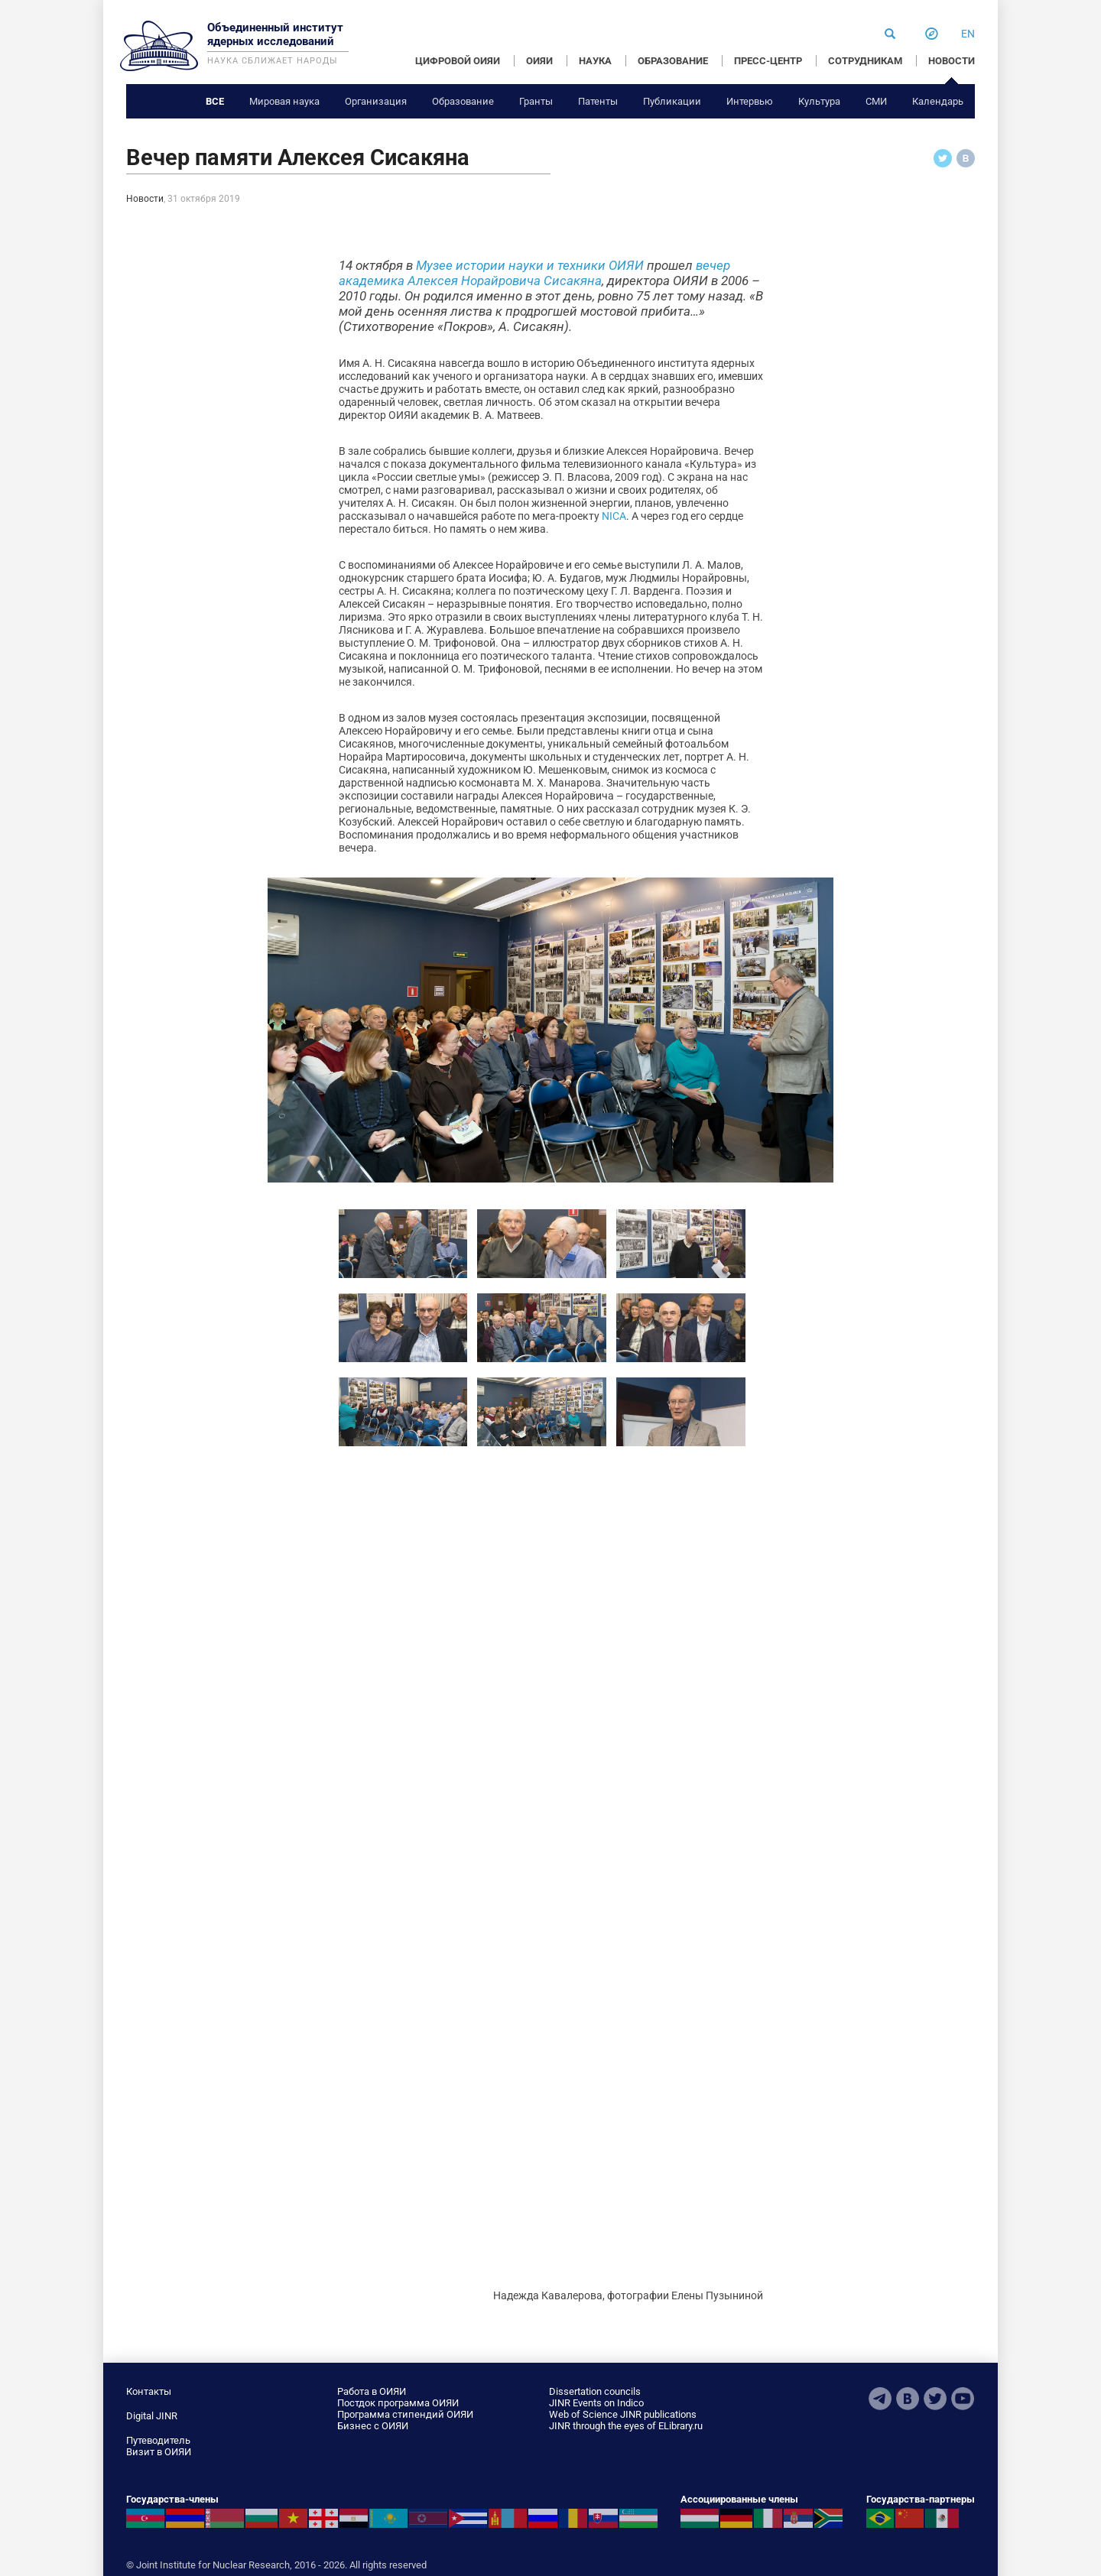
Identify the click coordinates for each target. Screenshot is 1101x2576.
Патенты (598, 101)
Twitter (935, 2398)
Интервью (749, 101)
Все (215, 101)
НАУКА (595, 61)
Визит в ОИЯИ (158, 2452)
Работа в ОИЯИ (371, 2391)
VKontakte (907, 2398)
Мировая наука (284, 101)
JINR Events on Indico (596, 2403)
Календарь (937, 101)
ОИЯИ (539, 61)
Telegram (880, 2398)
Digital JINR (151, 2416)
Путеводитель (158, 2440)
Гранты (536, 101)
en (968, 34)
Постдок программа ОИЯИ (398, 2403)
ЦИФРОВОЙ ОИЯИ (457, 61)
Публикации (672, 101)
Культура (819, 101)
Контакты (148, 2391)
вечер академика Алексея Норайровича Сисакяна (534, 273)
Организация (376, 101)
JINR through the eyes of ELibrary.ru (626, 2426)
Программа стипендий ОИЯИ (405, 2414)
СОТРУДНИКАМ (865, 61)
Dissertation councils (595, 2391)
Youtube (962, 2398)
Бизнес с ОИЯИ (372, 2426)
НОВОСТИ (951, 61)
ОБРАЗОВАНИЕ (673, 61)
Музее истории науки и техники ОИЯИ (530, 265)
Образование (463, 101)
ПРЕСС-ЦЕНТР (768, 61)
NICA (614, 516)
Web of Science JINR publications (623, 2414)
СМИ (876, 101)
